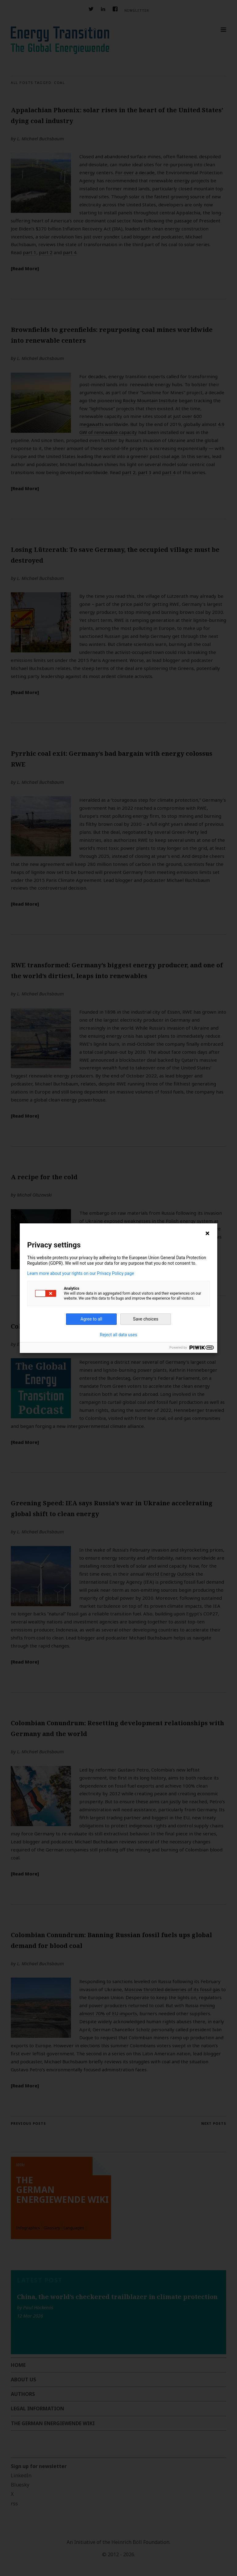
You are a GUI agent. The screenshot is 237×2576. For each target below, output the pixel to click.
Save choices (145, 1319)
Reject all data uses (118, 1334)
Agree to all (91, 1319)
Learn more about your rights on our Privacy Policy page (80, 1273)
